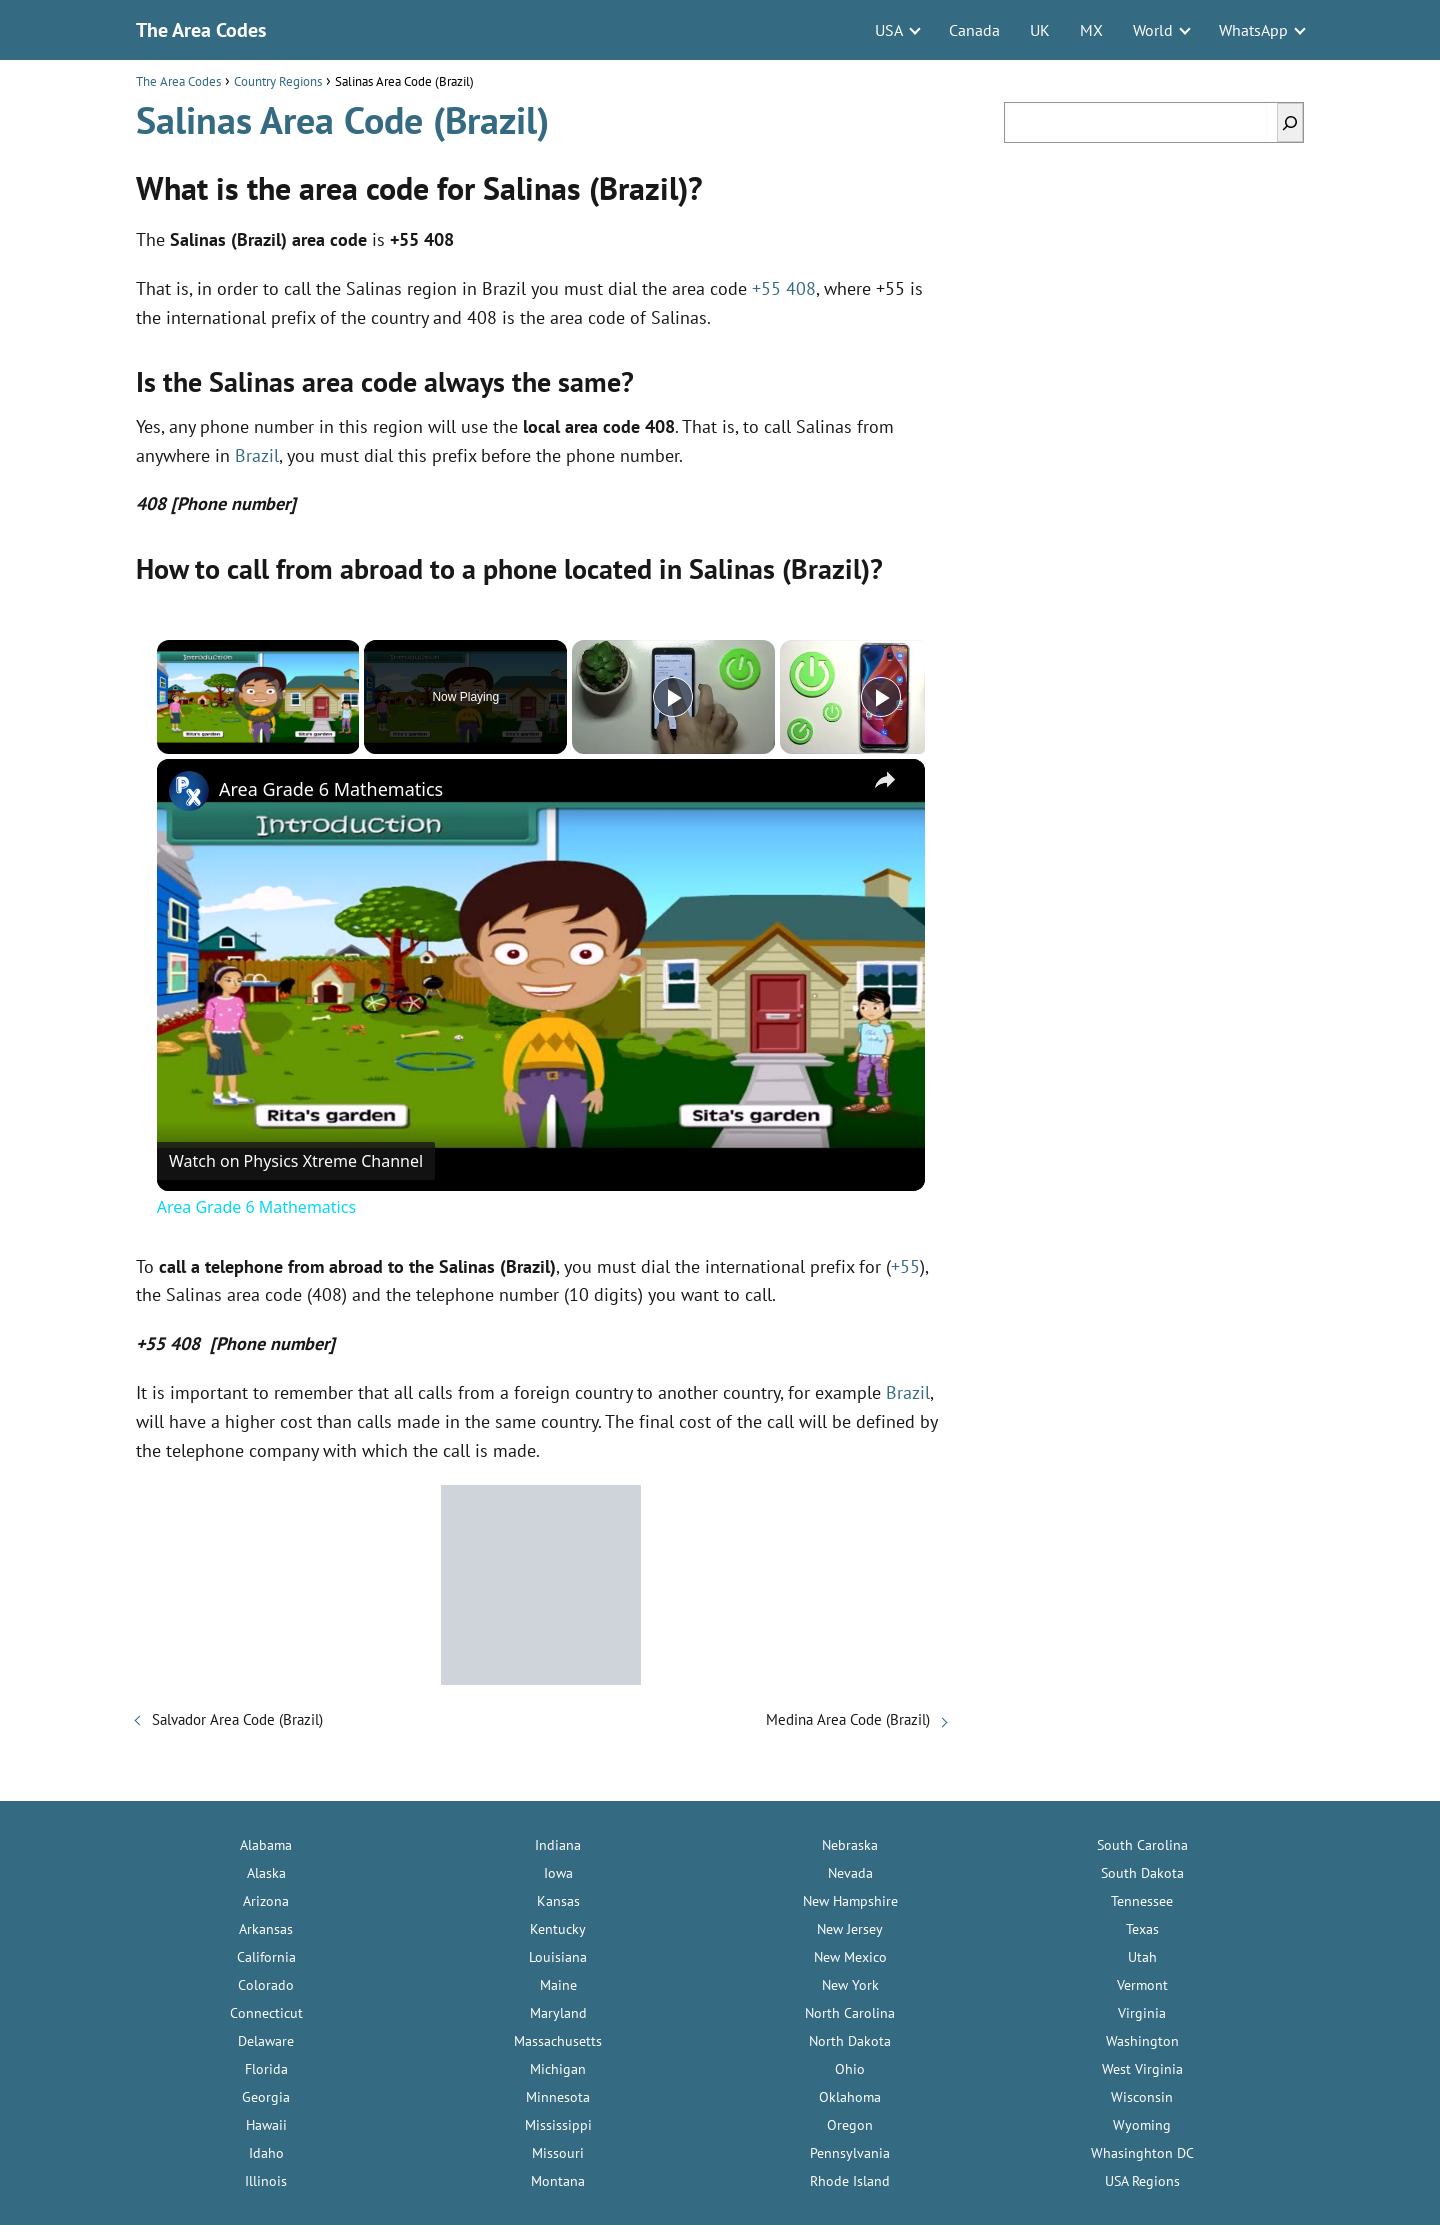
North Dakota (850, 2041)
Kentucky (558, 1929)
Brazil (257, 455)
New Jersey (850, 1929)
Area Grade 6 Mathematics (331, 789)
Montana (558, 2181)
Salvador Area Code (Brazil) (237, 1719)
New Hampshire (850, 1901)
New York (850, 1985)
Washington (1142, 2041)
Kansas (558, 1901)
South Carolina (1142, 1845)
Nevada (850, 1873)
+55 (905, 1266)
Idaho (266, 2153)
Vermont (1142, 1985)
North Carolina (850, 2013)
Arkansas (266, 1929)
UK (1040, 30)
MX (1091, 30)
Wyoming (1142, 2125)
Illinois (266, 2181)
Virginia (1142, 2013)
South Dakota (1142, 1873)
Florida (266, 2069)
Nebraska (850, 1845)
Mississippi (558, 2125)
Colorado (266, 1985)
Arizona (266, 1901)
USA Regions (1142, 2181)
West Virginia (1142, 2069)
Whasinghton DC (1142, 2153)
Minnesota (558, 2097)
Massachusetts (558, 2041)
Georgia (266, 2097)
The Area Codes (201, 30)
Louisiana (558, 1957)
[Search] (1290, 122)
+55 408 (784, 288)
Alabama (266, 1845)
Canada (974, 30)
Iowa (558, 1873)
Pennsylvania (850, 2153)
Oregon (850, 2125)
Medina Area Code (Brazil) (848, 1719)
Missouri (558, 2153)
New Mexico (850, 1957)
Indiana (558, 1845)
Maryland (558, 2013)
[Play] (673, 697)
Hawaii (266, 2125)
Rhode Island (850, 2181)
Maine (558, 1985)
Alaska (266, 1873)
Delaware (266, 2041)
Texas (1142, 1929)
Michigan (558, 2069)
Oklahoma (850, 2097)
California (266, 1957)
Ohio (850, 2069)
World (1153, 30)
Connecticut (266, 2013)
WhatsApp (1253, 30)
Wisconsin (1142, 2097)
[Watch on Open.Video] (296, 1161)
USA (889, 30)
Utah (1142, 1957)
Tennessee (1142, 1901)
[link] (189, 791)
